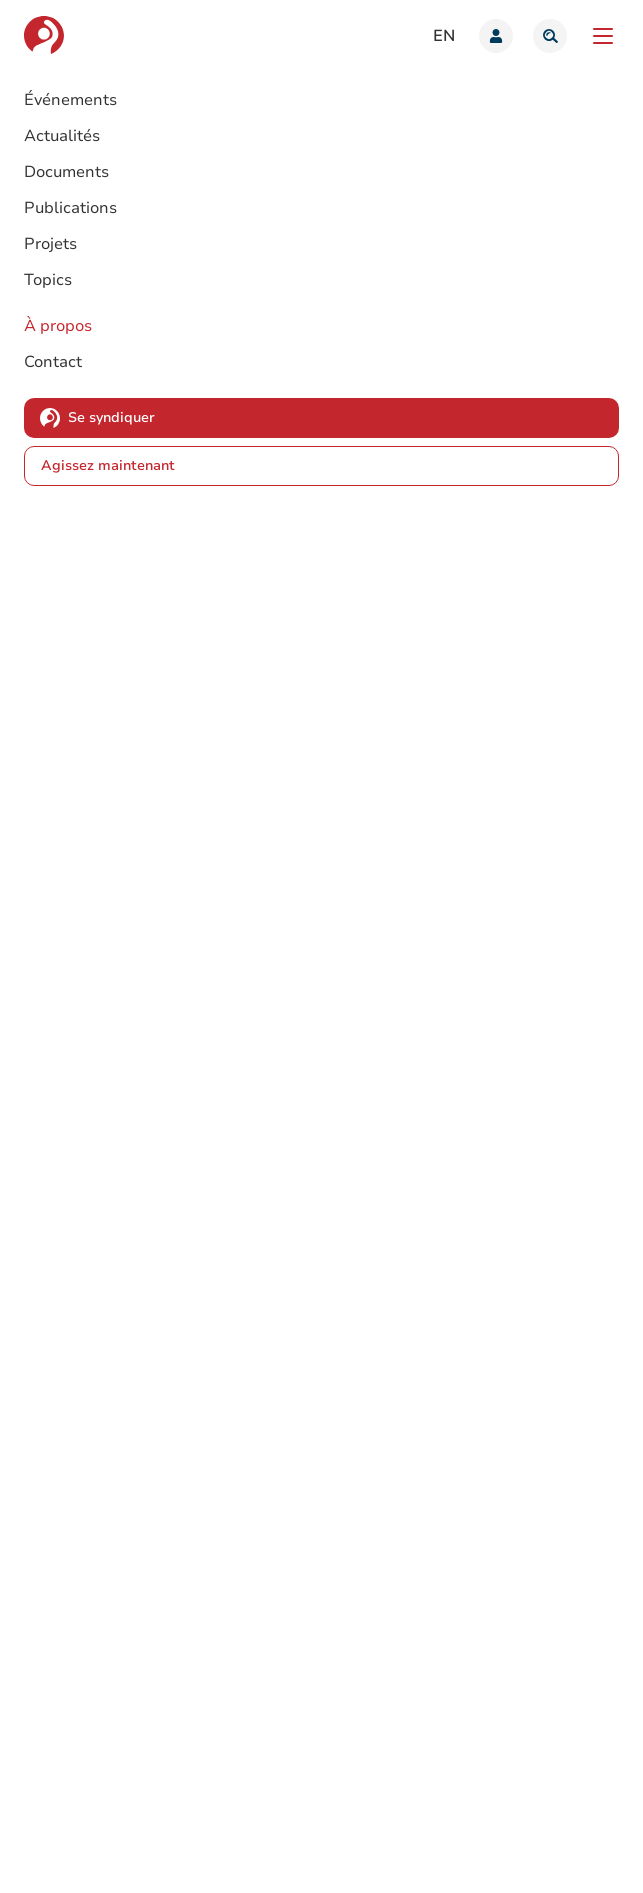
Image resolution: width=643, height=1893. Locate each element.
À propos (58, 326)
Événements (70, 100)
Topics (48, 280)
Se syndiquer (111, 417)
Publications (70, 208)
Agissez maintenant (108, 465)
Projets (50, 244)
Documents (66, 172)
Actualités (62, 136)
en (444, 36)
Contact (53, 362)
